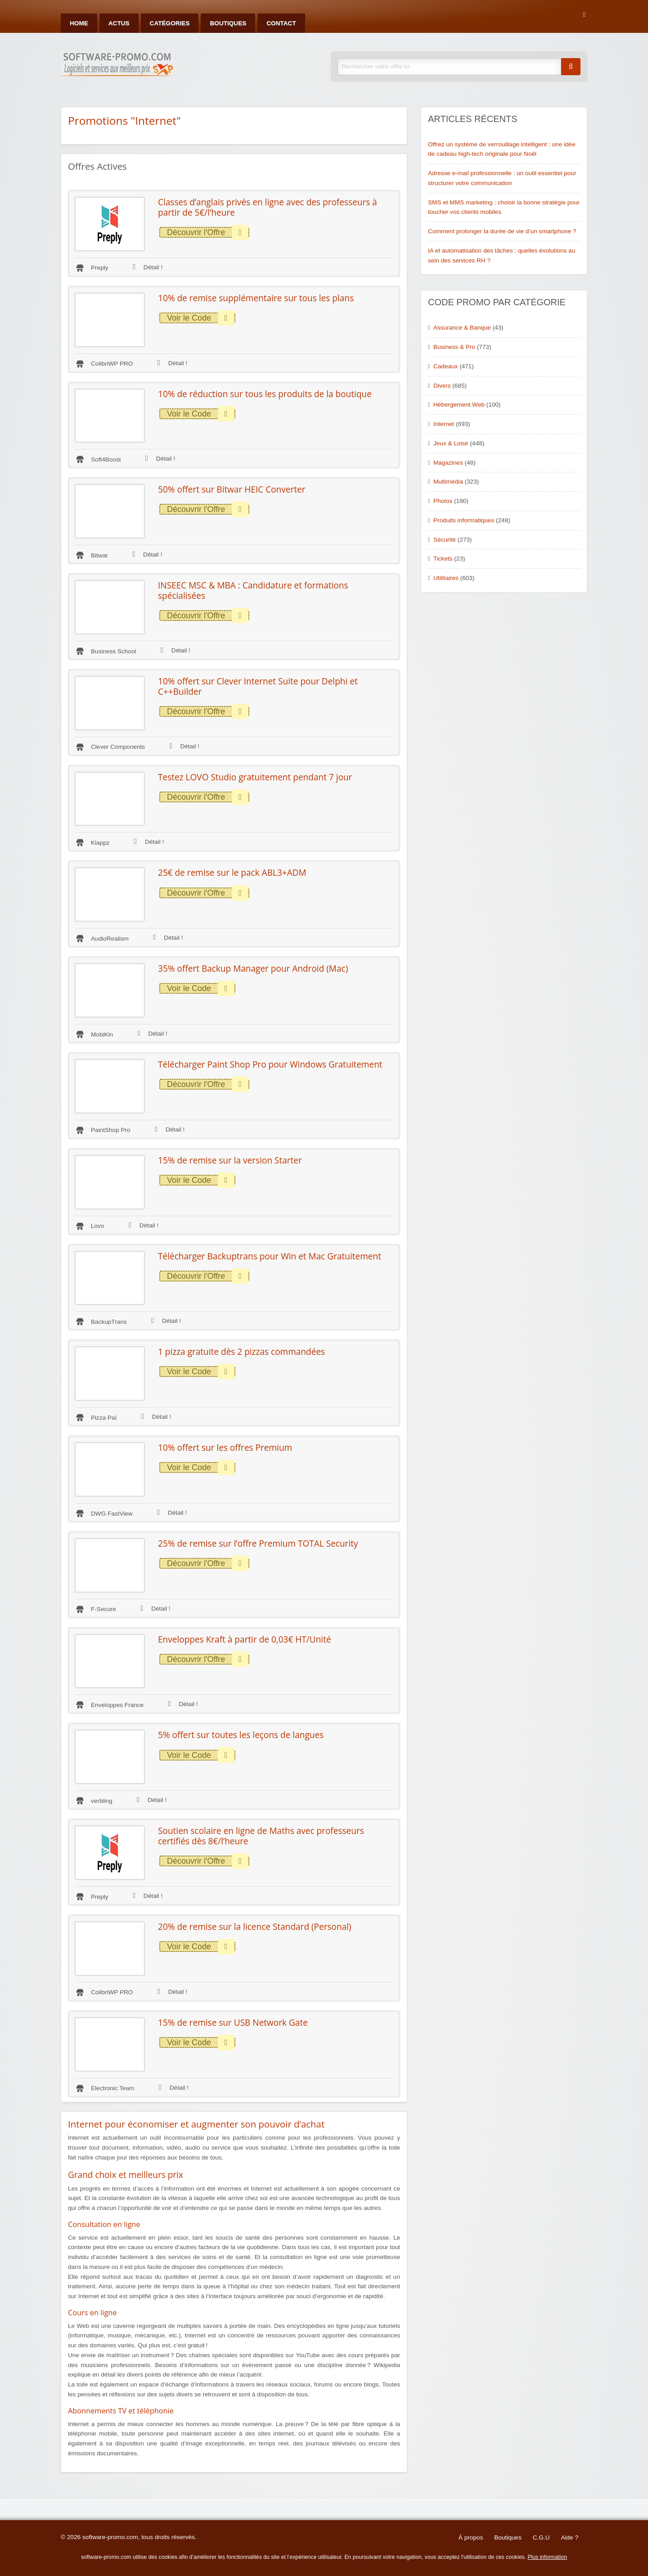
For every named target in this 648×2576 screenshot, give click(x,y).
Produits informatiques (463, 520)
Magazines (448, 462)
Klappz (100, 842)
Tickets (443, 558)
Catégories (170, 23)
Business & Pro (454, 347)
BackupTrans (109, 1321)
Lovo (97, 1225)
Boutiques (228, 23)
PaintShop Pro (110, 1130)
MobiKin (102, 1034)
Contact (281, 23)
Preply (99, 267)
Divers (442, 385)
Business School (113, 651)
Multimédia (448, 481)
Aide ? (569, 2537)
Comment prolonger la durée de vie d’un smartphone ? (502, 231)
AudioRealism (110, 938)
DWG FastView (112, 1513)
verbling (101, 1800)
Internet (443, 424)
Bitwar (99, 555)
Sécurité (444, 539)
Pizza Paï (104, 1417)
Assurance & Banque (462, 327)
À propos (471, 2537)
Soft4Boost (106, 459)
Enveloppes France (117, 1705)
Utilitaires (446, 578)
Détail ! (147, 267)
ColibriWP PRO (112, 363)
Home (79, 23)
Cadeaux (445, 366)
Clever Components (118, 746)
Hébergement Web (459, 404)
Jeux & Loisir (450, 443)
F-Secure (103, 1609)
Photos (442, 501)
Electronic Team (112, 2088)
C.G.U (541, 2537)
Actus (119, 23)
